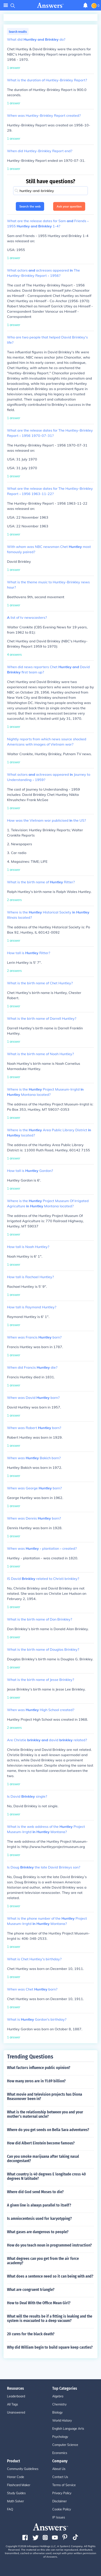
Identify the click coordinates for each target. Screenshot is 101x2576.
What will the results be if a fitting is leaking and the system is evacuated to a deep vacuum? (49, 2318)
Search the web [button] (30, 206)
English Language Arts (68, 2429)
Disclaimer (59, 2501)
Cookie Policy (61, 2509)
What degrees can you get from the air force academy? (43, 2260)
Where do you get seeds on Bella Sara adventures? (48, 2129)
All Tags (12, 2404)
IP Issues (58, 2517)
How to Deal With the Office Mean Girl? (38, 2303)
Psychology (60, 2437)
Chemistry (59, 2404)
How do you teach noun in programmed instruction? (49, 2245)
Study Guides (16, 2493)
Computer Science (65, 2445)
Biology (57, 2412)
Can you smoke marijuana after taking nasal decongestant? (43, 2158)
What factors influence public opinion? (38, 2067)
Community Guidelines (22, 2469)
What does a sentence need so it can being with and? (50, 2276)
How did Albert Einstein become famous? (41, 2143)
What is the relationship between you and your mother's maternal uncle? (45, 2114)
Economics (59, 2453)
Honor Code (15, 2477)
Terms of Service (64, 2485)
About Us (58, 2469)
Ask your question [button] (69, 206)
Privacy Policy (61, 2493)
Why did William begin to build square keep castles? (50, 2347)
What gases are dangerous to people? (38, 2231)
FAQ (10, 2509)
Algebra (57, 2396)
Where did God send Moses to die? (35, 2191)
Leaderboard (16, 2396)
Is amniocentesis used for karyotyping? (39, 2218)
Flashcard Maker (18, 2485)
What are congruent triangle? (30, 2289)
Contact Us (60, 2477)
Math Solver (15, 2501)
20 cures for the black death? (30, 2334)
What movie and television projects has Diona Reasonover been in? (44, 2096)
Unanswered (16, 2412)
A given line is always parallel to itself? (39, 2205)
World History (62, 2421)
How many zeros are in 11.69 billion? (36, 2081)
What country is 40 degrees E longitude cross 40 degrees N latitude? (46, 2176)
